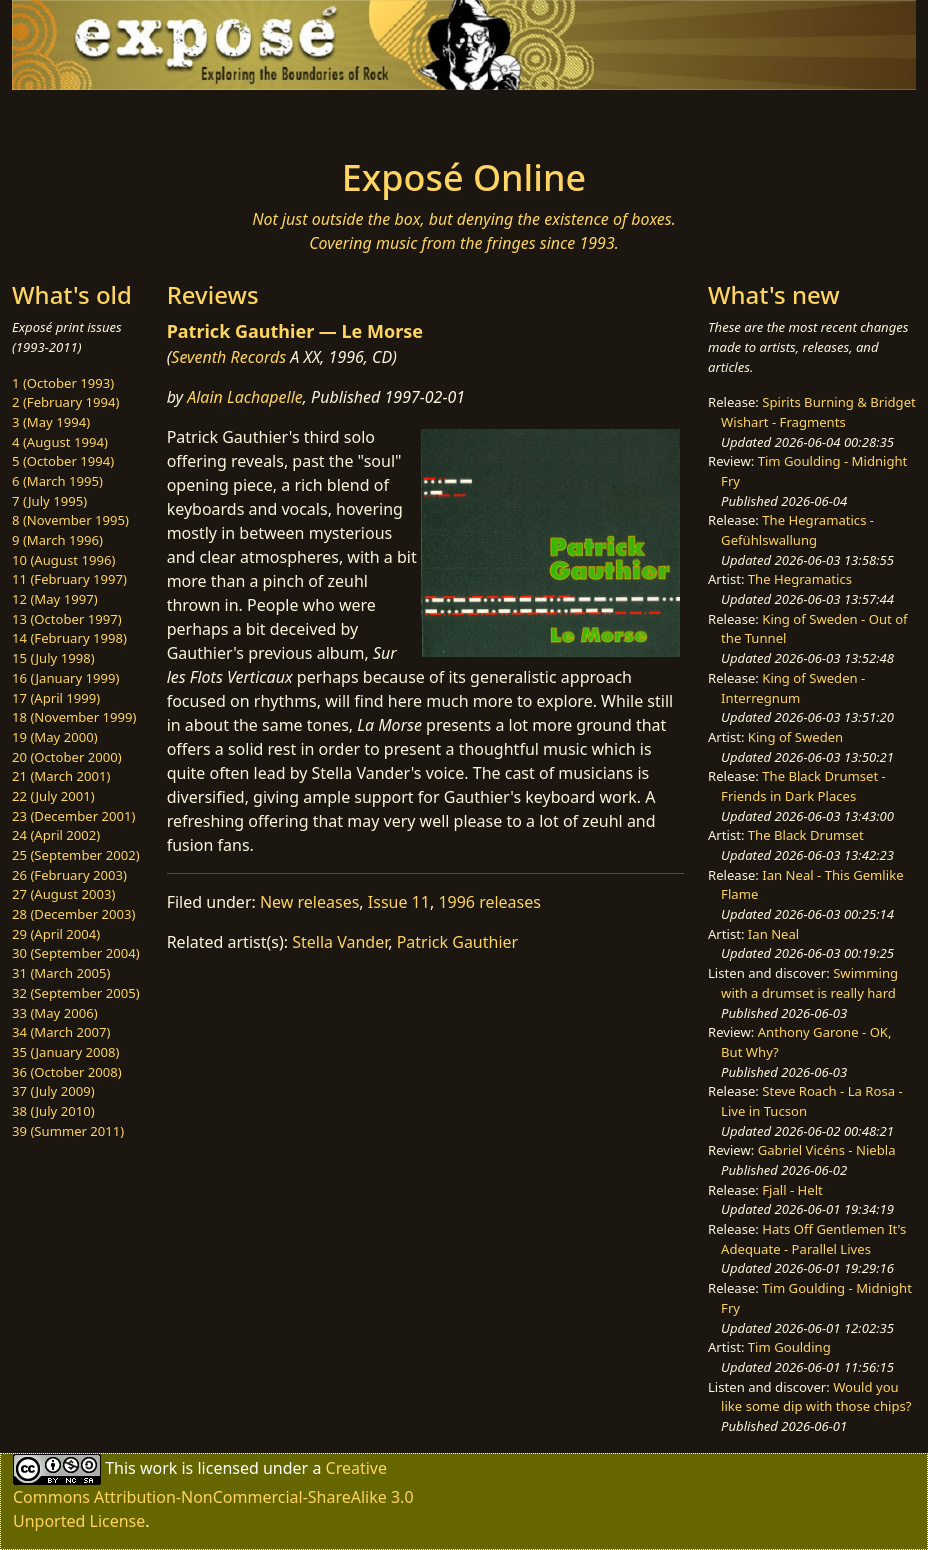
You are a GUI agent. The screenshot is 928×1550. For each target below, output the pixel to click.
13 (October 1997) (67, 619)
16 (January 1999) (65, 678)
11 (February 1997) (69, 579)
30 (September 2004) (76, 953)
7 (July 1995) (49, 501)
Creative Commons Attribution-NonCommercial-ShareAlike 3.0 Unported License (213, 1493)
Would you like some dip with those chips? (816, 1397)
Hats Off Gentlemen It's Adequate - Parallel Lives (813, 1239)
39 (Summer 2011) (68, 1131)
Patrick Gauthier (458, 942)
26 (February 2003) (69, 875)
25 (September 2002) (76, 855)
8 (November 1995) (70, 520)
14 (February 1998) (69, 638)
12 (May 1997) (55, 599)
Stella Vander (340, 942)
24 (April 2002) (56, 835)
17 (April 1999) (56, 698)
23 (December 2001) (73, 816)
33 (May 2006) (55, 1013)
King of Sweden (795, 737)
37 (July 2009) (53, 1091)
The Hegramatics (800, 579)
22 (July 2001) (53, 796)
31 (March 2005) (61, 973)
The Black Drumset (806, 835)
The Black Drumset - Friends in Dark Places (803, 786)
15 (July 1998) (53, 658)
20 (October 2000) (67, 757)
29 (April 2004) (56, 934)
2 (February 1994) (65, 402)
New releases (309, 902)
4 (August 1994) (60, 442)
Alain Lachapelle (245, 397)
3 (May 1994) (51, 422)
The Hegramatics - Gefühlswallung (797, 530)
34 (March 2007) (61, 1032)
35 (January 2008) (65, 1052)
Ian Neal (773, 934)
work (158, 1467)
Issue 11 (399, 902)
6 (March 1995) (57, 481)
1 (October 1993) (63, 383)
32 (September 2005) (76, 993)
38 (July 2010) (53, 1111)
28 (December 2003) (73, 914)
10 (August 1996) (63, 560)
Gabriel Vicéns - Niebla (827, 1150)
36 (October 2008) (67, 1072)
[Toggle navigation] (156, 118)
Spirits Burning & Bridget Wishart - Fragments (818, 412)
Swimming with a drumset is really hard (809, 983)
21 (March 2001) (61, 776)
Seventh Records (228, 357)
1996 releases (489, 902)
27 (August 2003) (63, 894)
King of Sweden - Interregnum (793, 688)
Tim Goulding (789, 1347)
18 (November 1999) (74, 717)
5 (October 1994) (63, 461)
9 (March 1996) (57, 540)
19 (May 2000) (55, 737)
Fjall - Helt (792, 1190)
